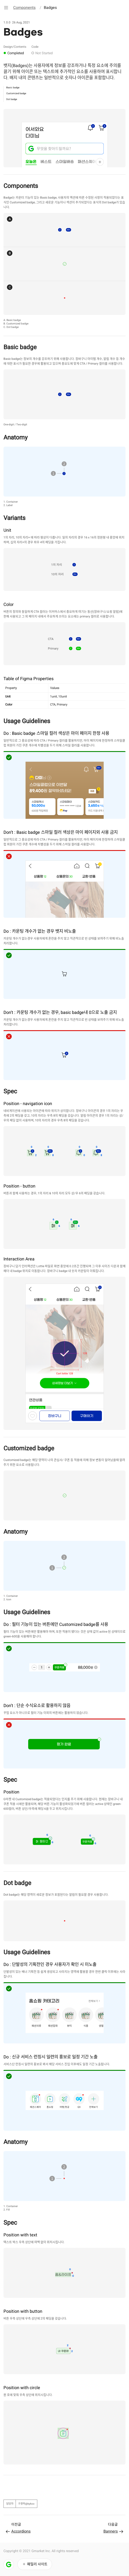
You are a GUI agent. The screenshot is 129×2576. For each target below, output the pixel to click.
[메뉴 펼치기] (6, 7)
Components (24, 7)
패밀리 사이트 (34, 2564)
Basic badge (13, 87)
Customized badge (16, 93)
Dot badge (11, 99)
